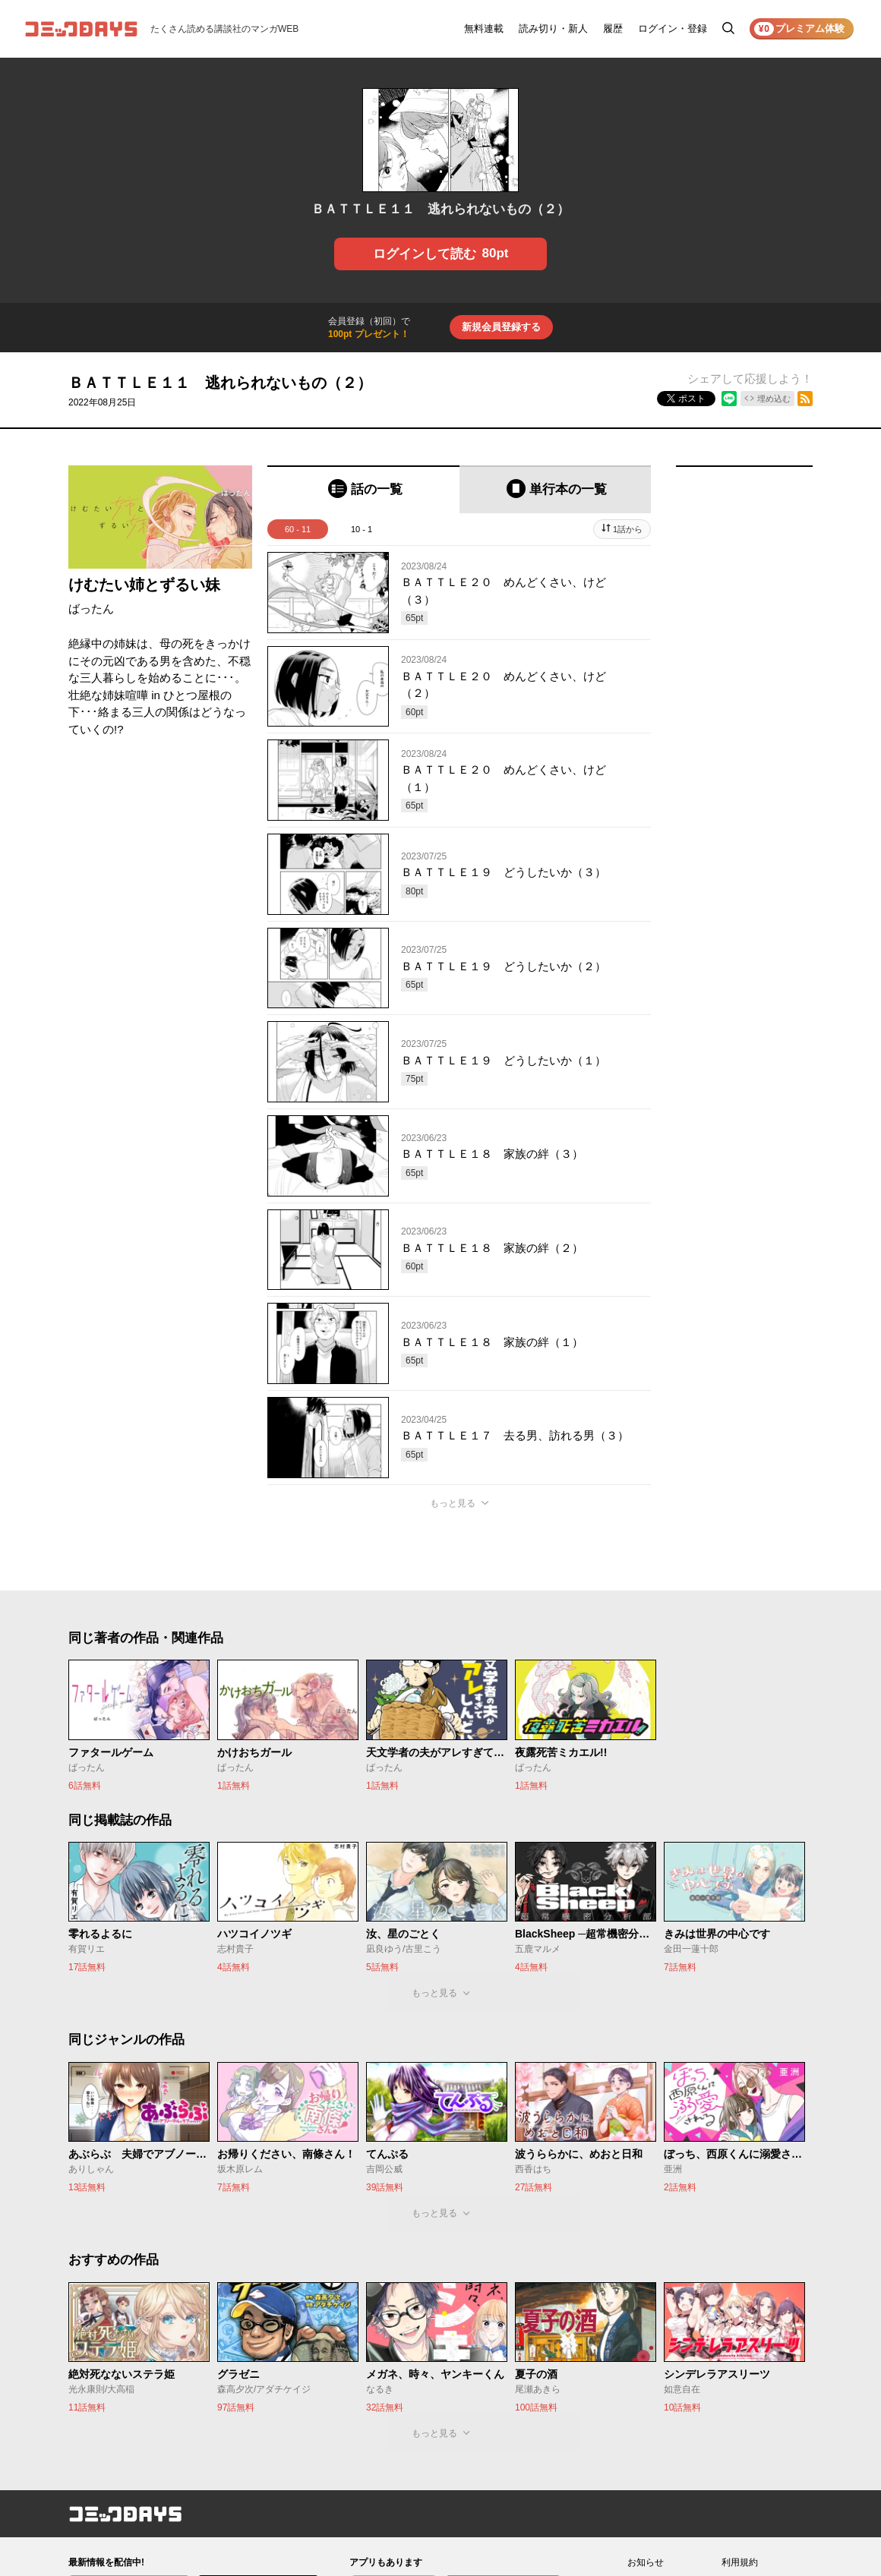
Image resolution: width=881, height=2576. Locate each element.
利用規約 (740, 2562)
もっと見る (452, 1503)
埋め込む (774, 398)
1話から (628, 529)
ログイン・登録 (672, 28)
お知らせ (645, 2562)
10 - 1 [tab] (361, 529)
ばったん (91, 608)
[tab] (363, 489)
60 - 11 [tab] (298, 529)
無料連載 (484, 28)
